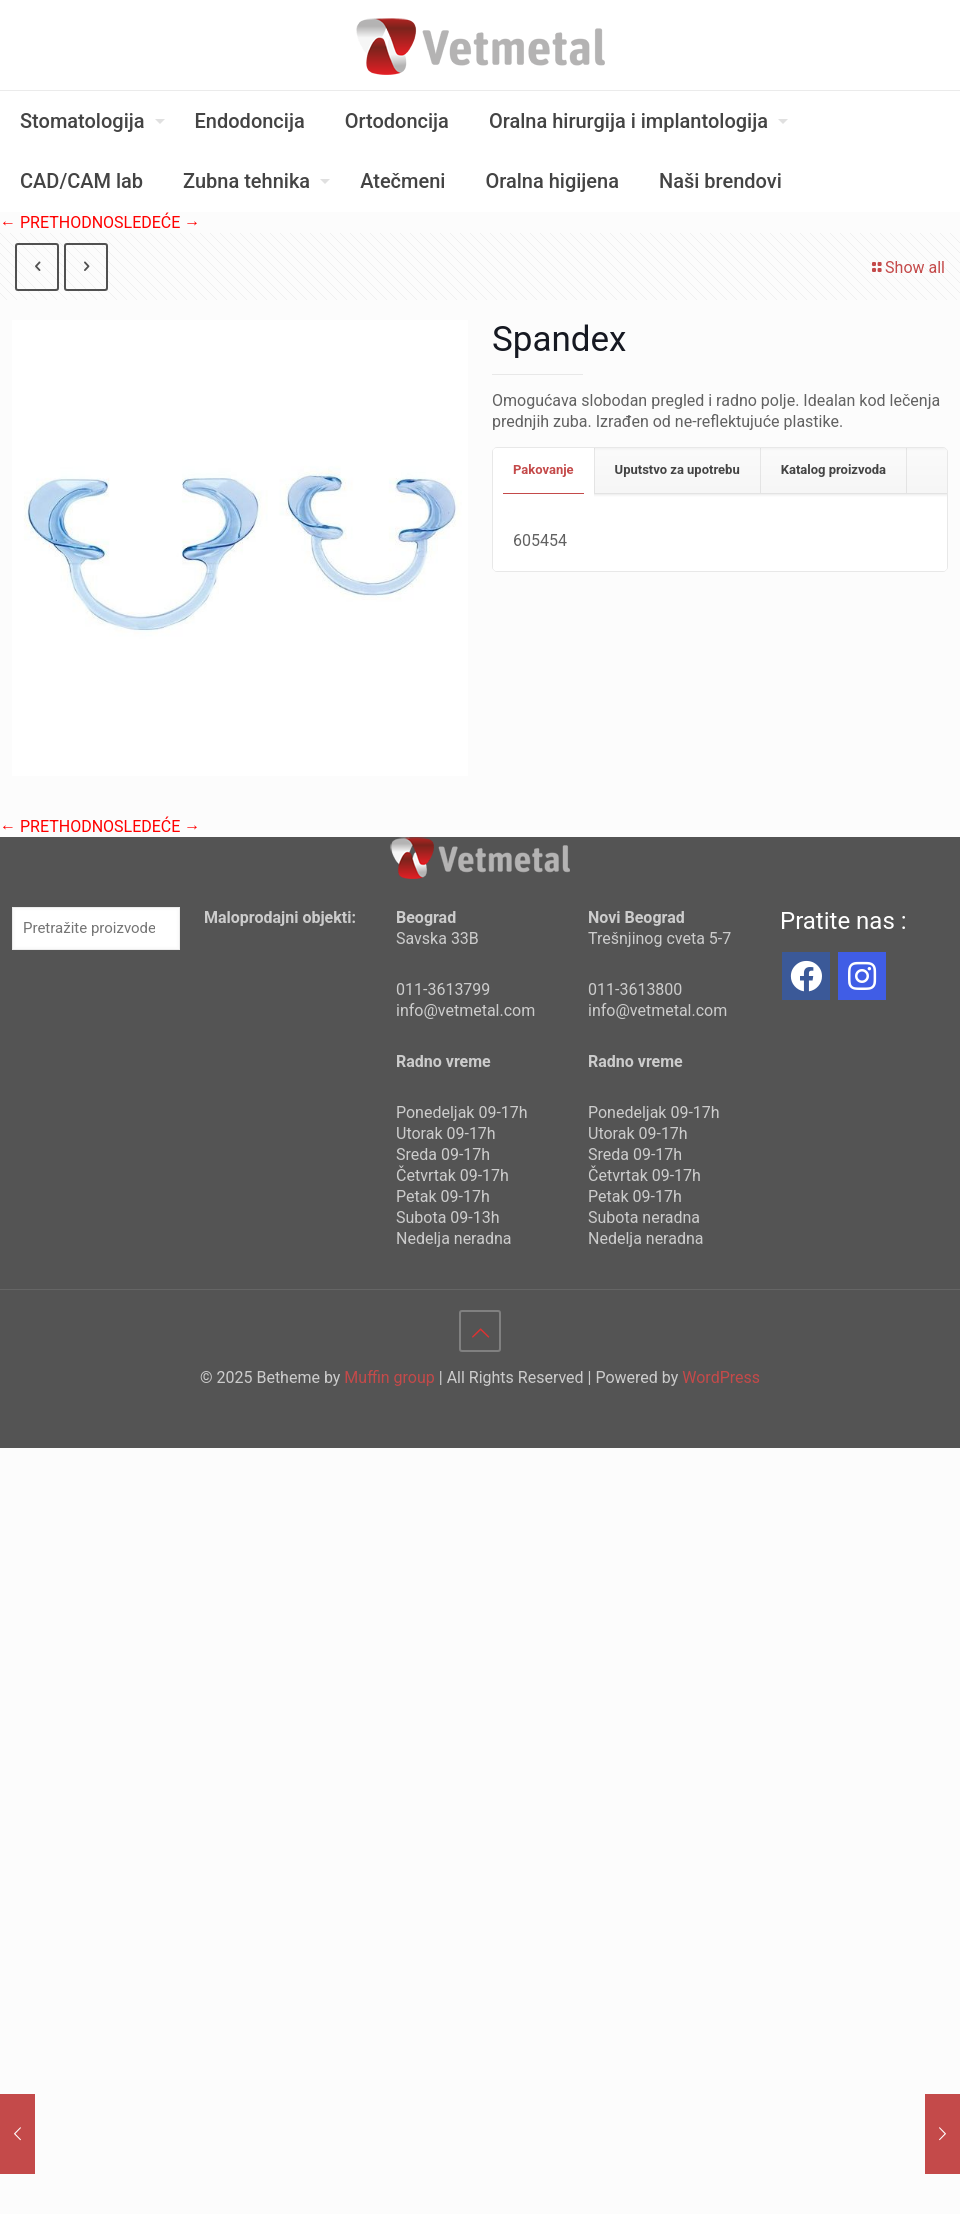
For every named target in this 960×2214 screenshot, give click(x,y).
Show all (907, 267)
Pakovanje (543, 469)
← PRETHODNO (57, 222)
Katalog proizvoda (833, 469)
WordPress (721, 1377)
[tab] (544, 470)
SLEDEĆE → (157, 222)
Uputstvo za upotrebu (677, 469)
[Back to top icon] (480, 1331)
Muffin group (389, 1377)
